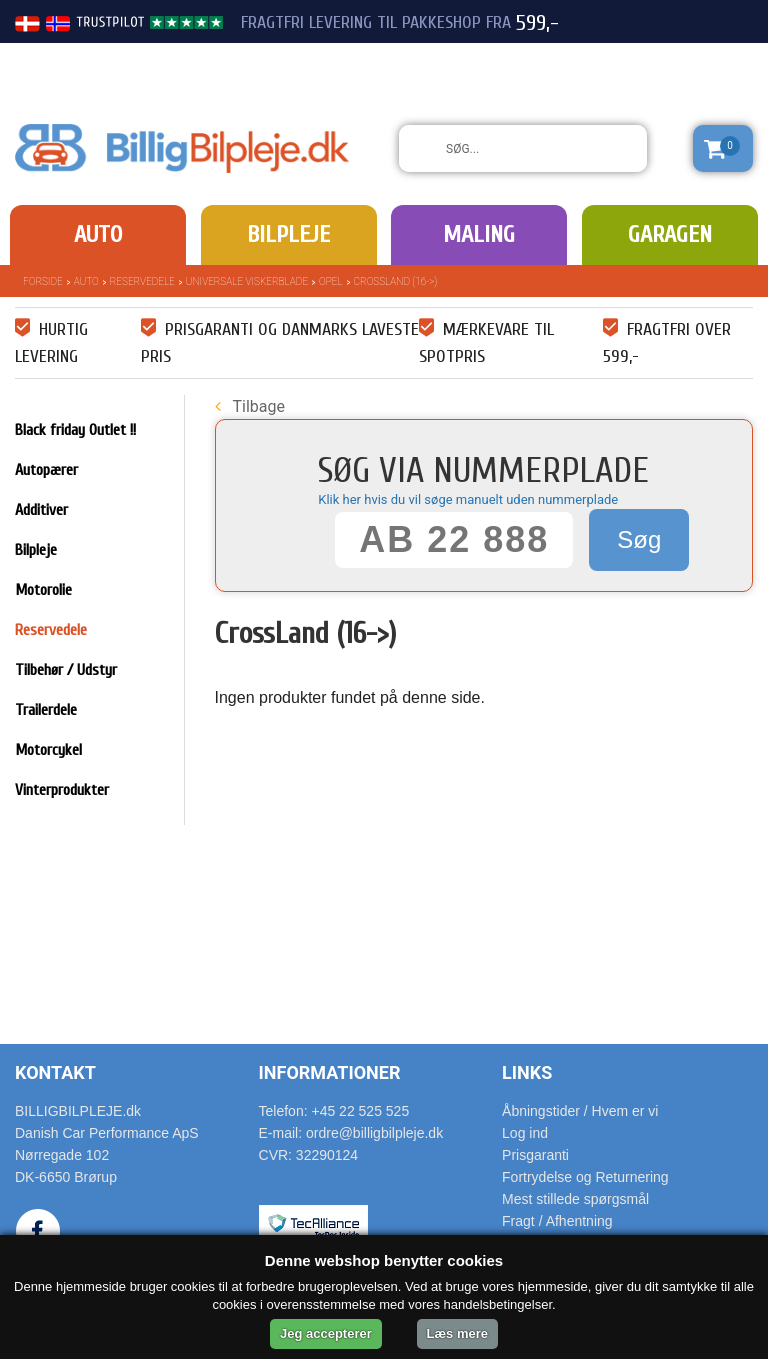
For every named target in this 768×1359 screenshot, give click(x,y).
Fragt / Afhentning (557, 1221)
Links (527, 1072)
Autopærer (46, 470)
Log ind (525, 1133)
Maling (479, 234)
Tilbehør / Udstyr (66, 670)
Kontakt (55, 1072)
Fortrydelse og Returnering (585, 1177)
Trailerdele (46, 710)
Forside (43, 281)
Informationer (330, 1072)
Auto (98, 234)
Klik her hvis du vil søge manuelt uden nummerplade (468, 499)
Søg (639, 539)
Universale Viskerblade (247, 281)
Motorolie (43, 590)
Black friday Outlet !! (75, 430)
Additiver (41, 510)
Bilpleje (288, 234)
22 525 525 (642, 58)
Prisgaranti (535, 1155)
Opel (331, 281)
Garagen (670, 234)
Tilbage (250, 406)
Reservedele (142, 281)
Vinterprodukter (62, 790)
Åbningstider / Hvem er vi (580, 1111)
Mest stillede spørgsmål (575, 1199)
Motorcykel (48, 750)
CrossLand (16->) (396, 281)
